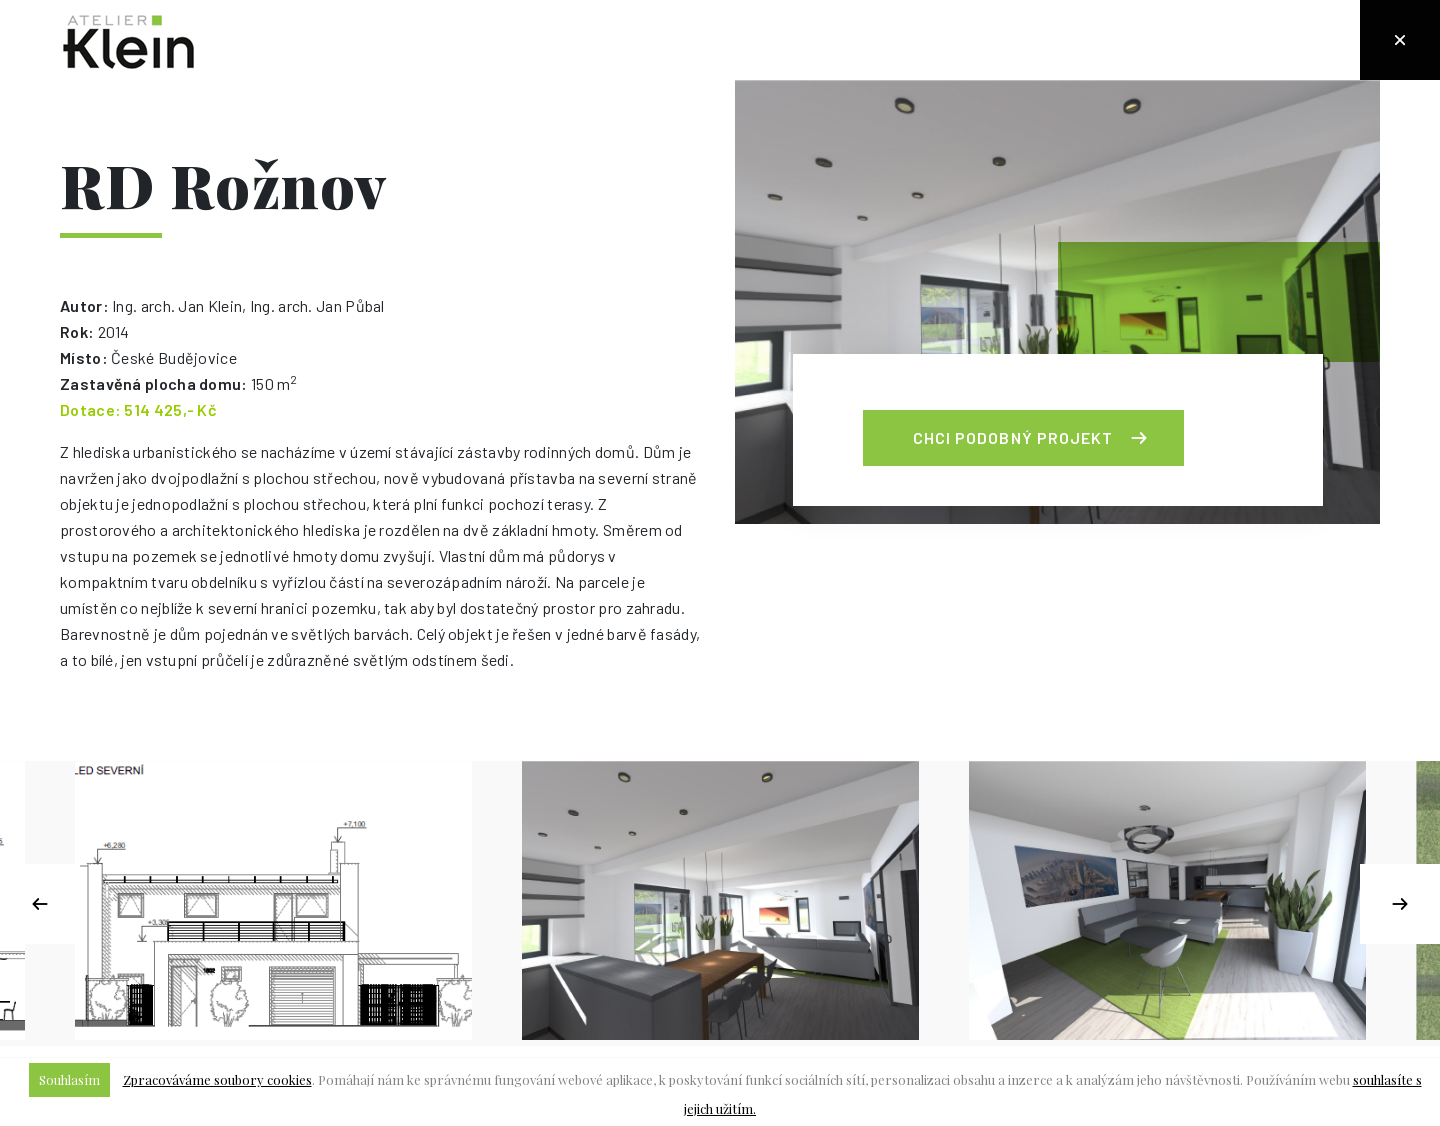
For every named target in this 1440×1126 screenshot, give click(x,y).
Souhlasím (69, 1079)
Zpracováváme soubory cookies (217, 1079)
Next (1400, 904)
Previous (40, 904)
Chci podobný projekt (1013, 437)
